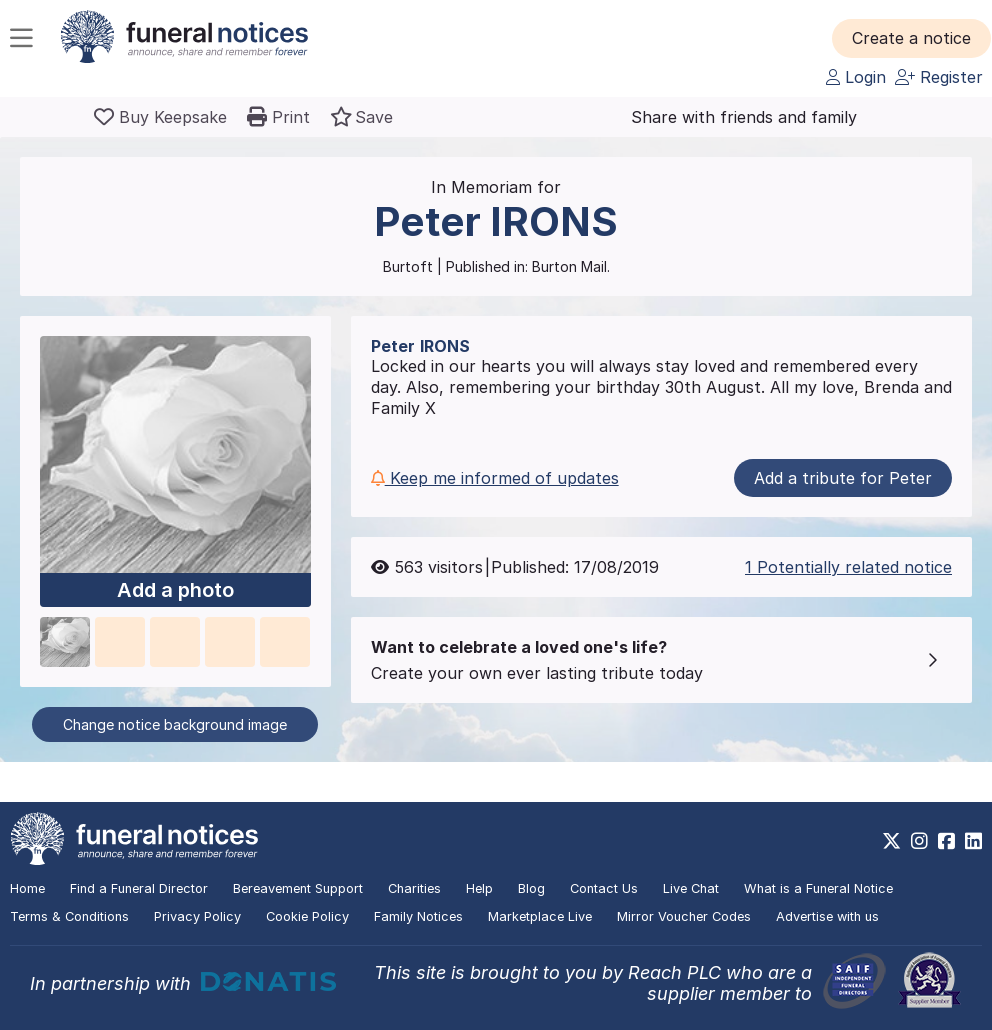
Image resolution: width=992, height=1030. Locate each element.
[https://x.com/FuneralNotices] (891, 841)
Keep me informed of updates (495, 478)
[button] (911, 38)
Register (939, 77)
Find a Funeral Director (139, 888)
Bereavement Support (298, 888)
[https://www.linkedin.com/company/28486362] (973, 841)
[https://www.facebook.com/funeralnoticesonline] (946, 841)
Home (27, 888)
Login (856, 77)
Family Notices (418, 916)
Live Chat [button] (691, 888)
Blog (531, 888)
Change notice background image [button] (175, 724)
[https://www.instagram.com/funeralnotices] (919, 841)
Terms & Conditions (69, 916)
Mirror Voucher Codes (684, 916)
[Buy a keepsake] (160, 117)
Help (479, 888)
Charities (414, 888)
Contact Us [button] (604, 888)
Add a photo (175, 590)
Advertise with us (827, 916)
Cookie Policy (307, 916)
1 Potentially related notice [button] (848, 567)
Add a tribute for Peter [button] (843, 478)
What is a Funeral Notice (818, 888)
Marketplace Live (540, 916)
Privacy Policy (197, 916)
